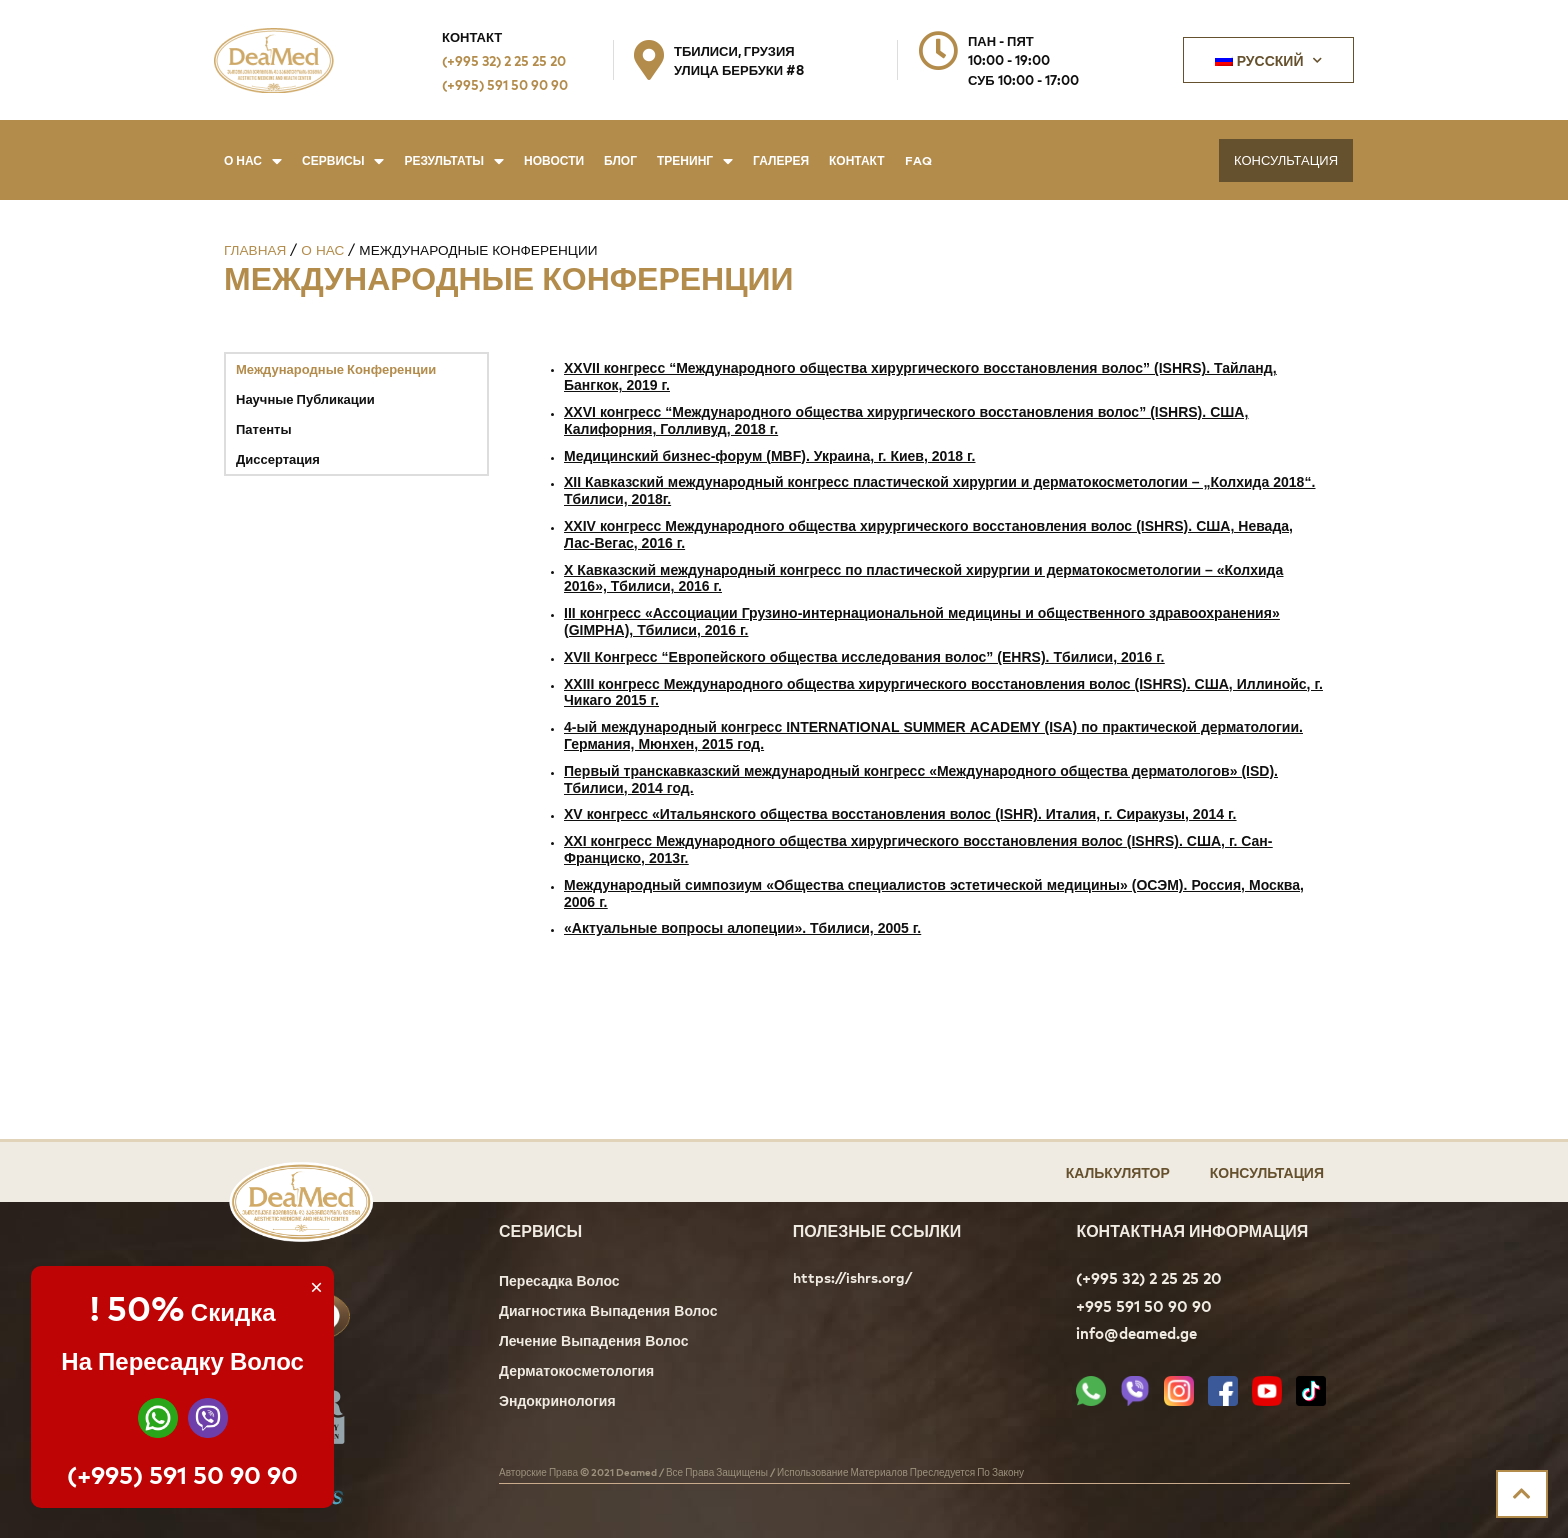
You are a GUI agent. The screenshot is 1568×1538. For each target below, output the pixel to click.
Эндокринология (557, 1402)
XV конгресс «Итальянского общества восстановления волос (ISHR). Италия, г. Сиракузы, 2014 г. (900, 815)
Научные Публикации (305, 398)
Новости (554, 160)
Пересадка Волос (559, 1282)
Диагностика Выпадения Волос (608, 1312)
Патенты (264, 428)
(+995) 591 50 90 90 (505, 84)
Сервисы (343, 160)
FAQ (918, 160)
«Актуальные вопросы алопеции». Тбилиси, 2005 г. (742, 929)
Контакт (857, 160)
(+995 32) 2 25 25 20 (504, 60)
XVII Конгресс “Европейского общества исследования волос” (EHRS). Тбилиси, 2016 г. (864, 658)
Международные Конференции (336, 368)
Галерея (781, 160)
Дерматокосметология (576, 1372)
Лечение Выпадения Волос (593, 1342)
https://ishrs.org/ (852, 1278)
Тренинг (695, 160)
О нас (253, 160)
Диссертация (278, 458)
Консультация (1267, 1171)
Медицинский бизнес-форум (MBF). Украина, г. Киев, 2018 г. (769, 457)
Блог (620, 160)
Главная (255, 249)
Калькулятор (1118, 1171)
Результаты (454, 160)
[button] (1286, 160)
